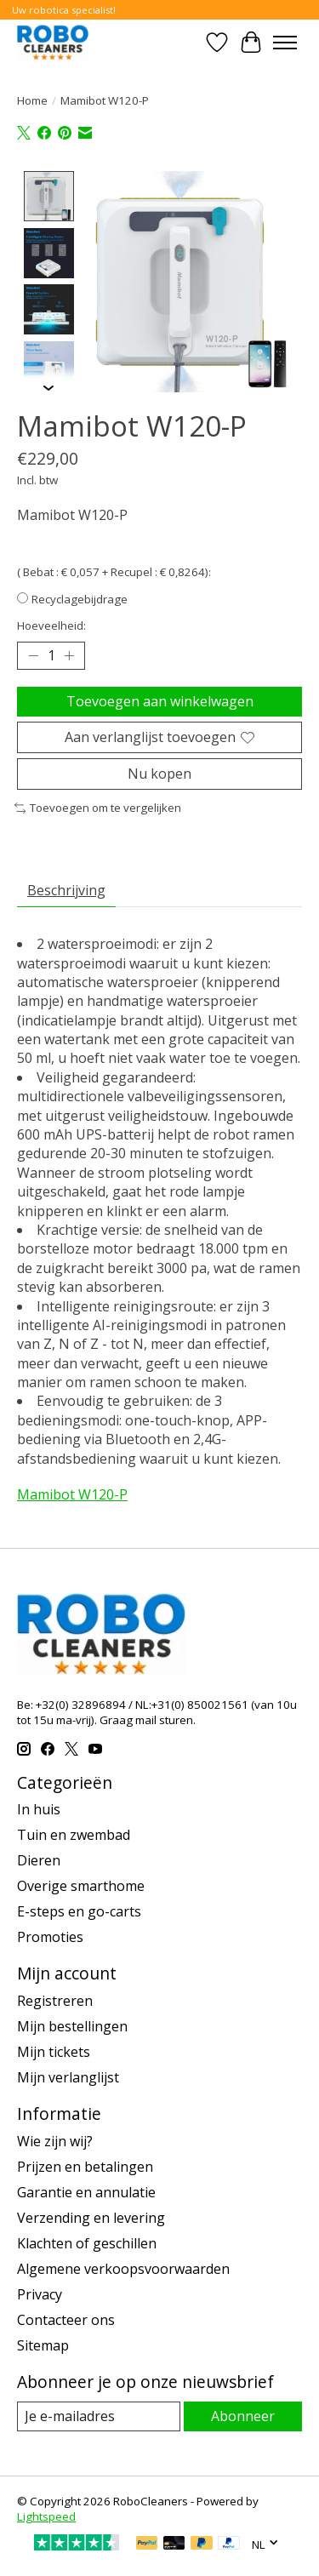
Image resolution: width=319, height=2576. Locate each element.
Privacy (39, 2292)
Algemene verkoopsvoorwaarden (123, 2267)
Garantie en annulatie (86, 2190)
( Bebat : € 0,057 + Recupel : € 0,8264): (114, 570)
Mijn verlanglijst (68, 2075)
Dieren (38, 1858)
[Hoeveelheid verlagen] (33, 654)
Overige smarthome (81, 1884)
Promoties (50, 1935)
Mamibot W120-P (72, 1492)
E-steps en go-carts (79, 1909)
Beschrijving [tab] (66, 888)
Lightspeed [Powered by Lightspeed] (46, 2514)
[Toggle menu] (285, 43)
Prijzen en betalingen (85, 2165)
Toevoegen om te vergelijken (97, 806)
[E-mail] (98, 2415)
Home (32, 100)
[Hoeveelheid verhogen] (69, 654)
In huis (38, 1807)
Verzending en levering (91, 2216)
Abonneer (243, 2414)
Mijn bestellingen (72, 2024)
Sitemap (43, 2343)
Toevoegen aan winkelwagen (159, 699)
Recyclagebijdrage (79, 597)
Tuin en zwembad (73, 1833)
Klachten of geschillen (87, 2241)
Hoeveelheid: (51, 623)
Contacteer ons (66, 2318)
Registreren (55, 1999)
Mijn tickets (53, 2050)
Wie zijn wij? (55, 2139)
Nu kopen (159, 772)
